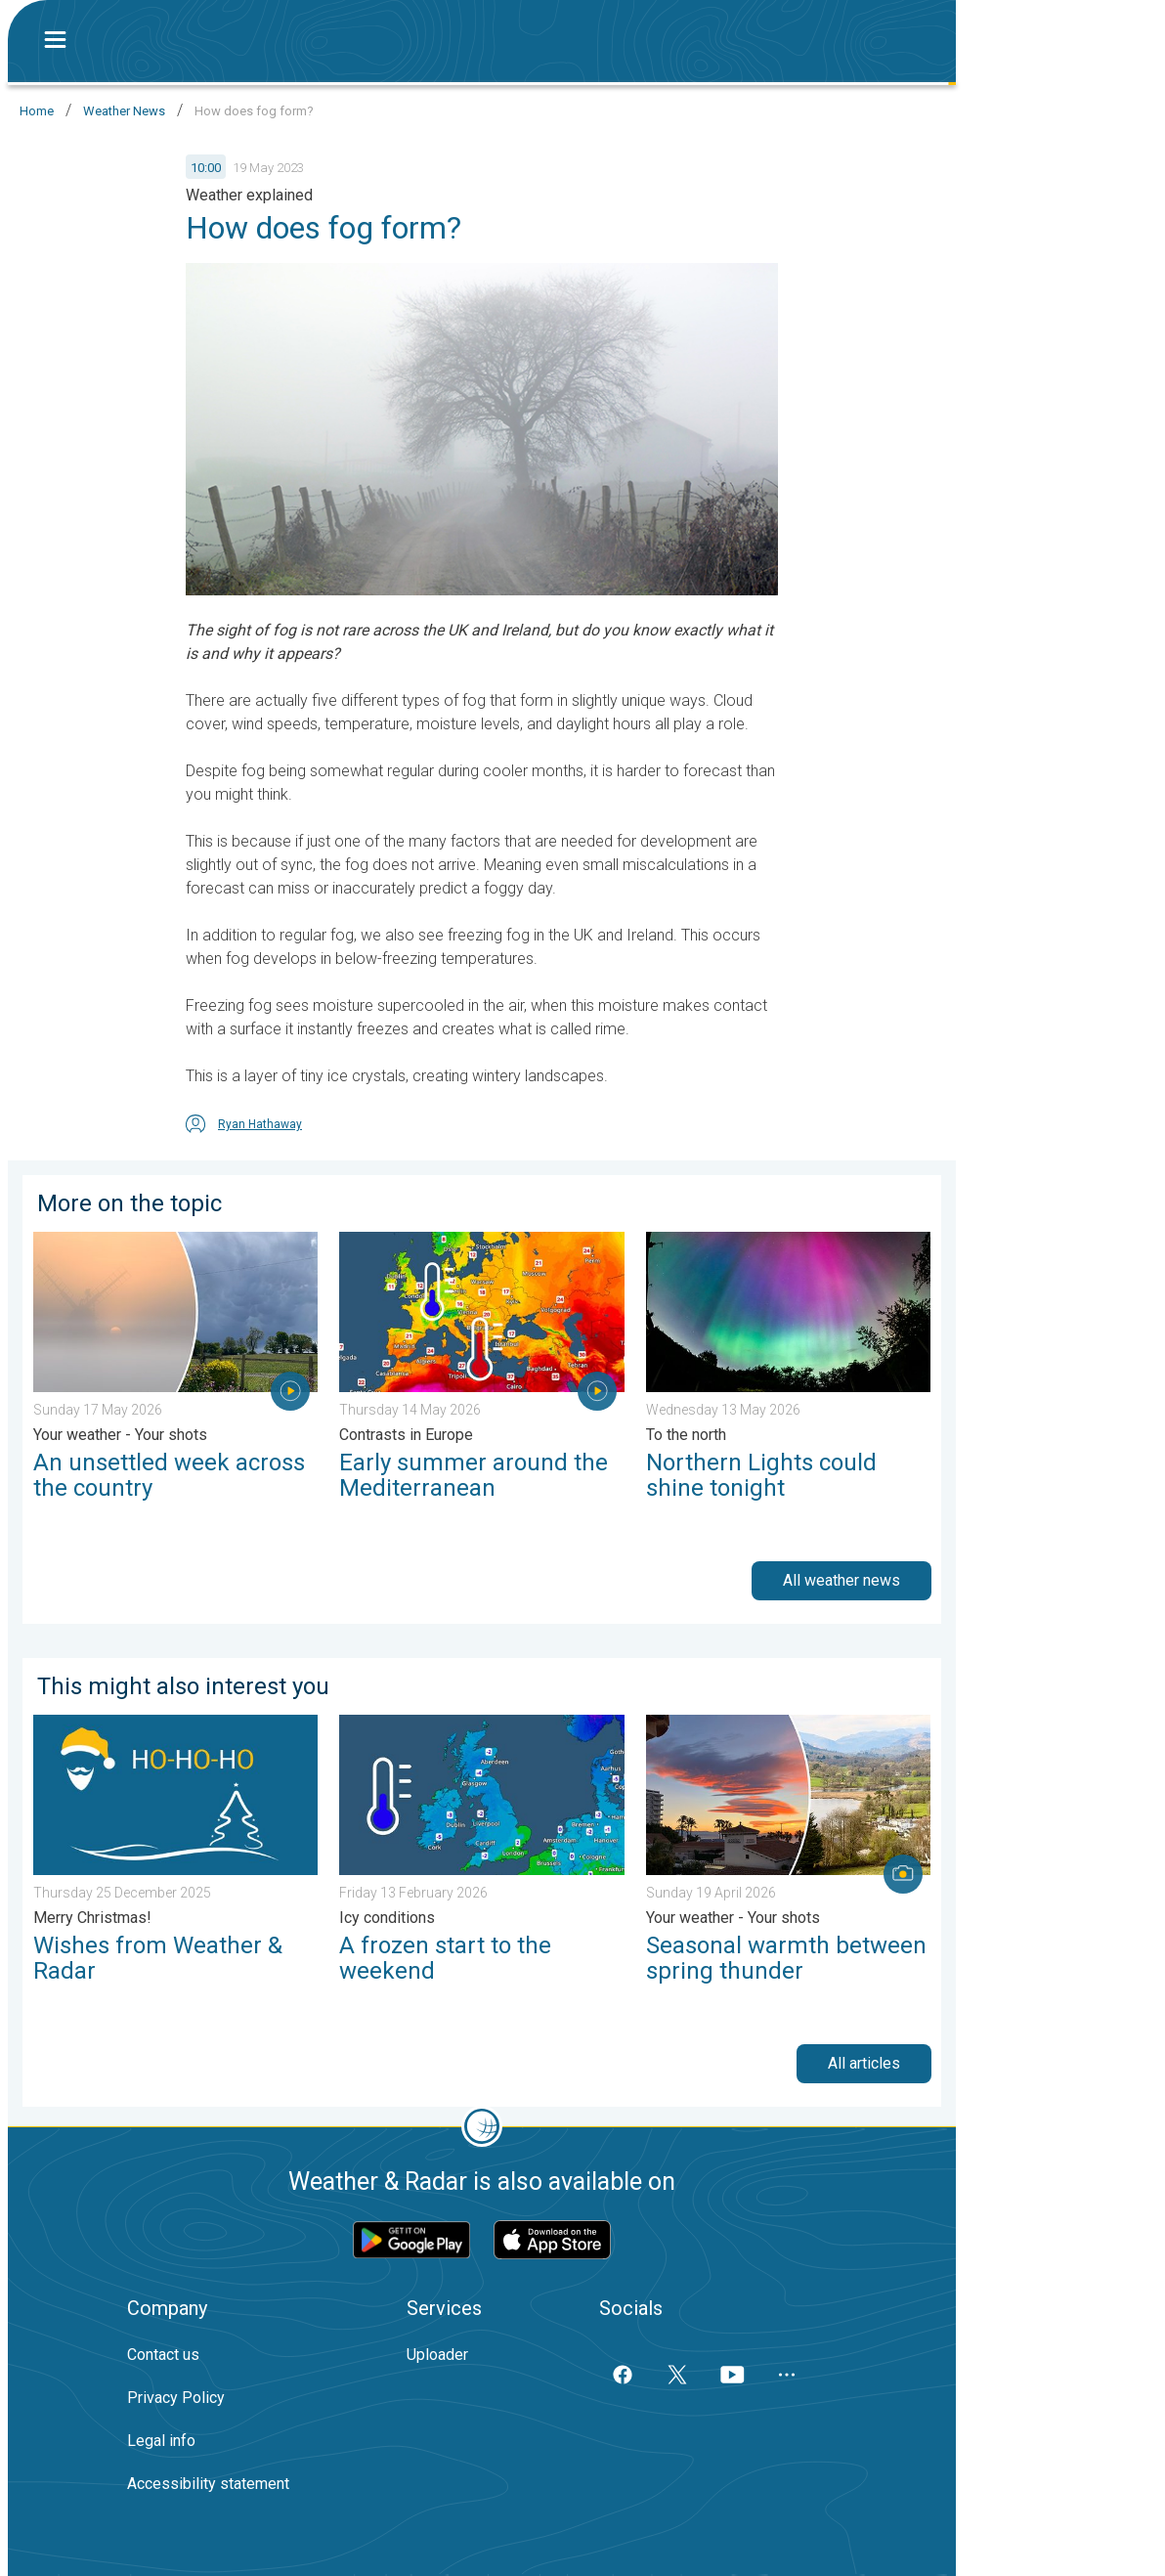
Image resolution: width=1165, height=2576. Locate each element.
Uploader (437, 2354)
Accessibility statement (208, 2483)
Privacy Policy (176, 2397)
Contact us (163, 2354)
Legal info (161, 2440)
